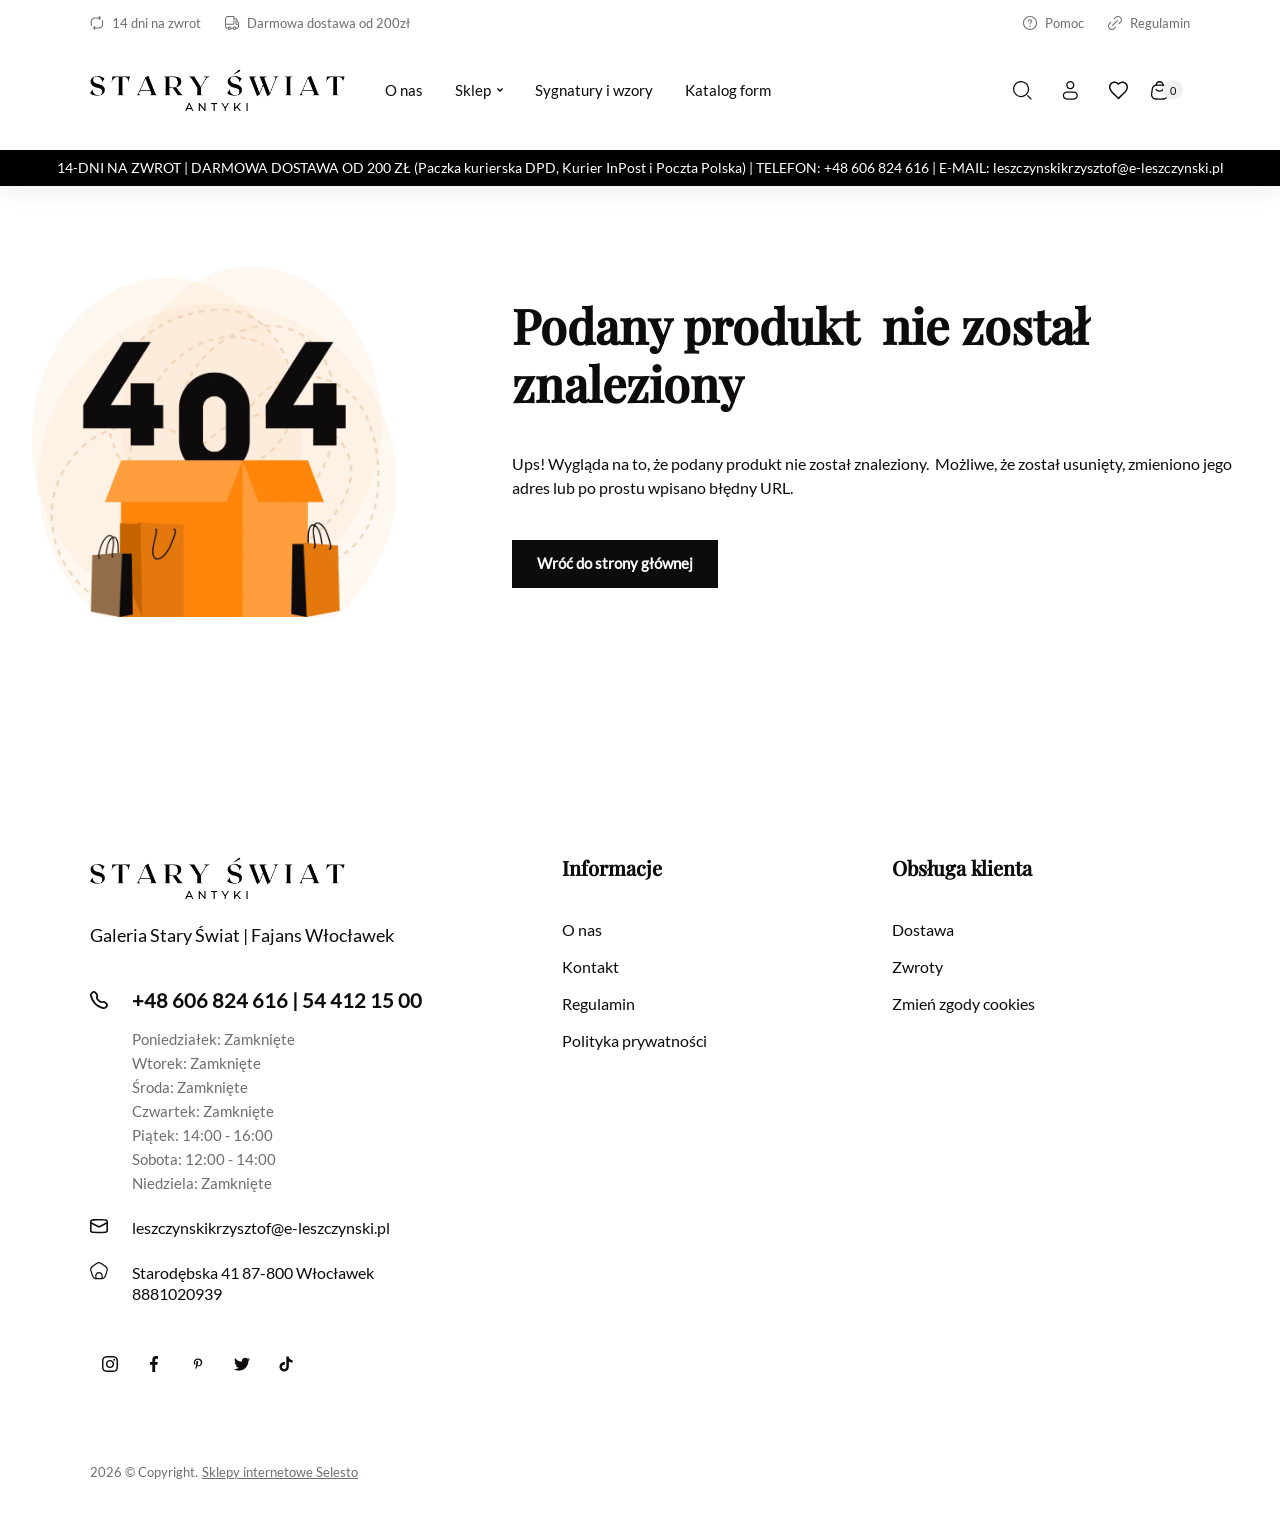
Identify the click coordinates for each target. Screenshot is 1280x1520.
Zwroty (917, 966)
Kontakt (590, 966)
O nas (582, 929)
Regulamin (1149, 23)
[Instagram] (110, 1364)
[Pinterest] (198, 1364)
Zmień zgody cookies (963, 1003)
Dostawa (923, 929)
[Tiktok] (286, 1364)
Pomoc (1053, 23)
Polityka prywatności (634, 1040)
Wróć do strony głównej (615, 563)
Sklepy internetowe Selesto (280, 1472)
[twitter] (242, 1364)
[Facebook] (154, 1364)
